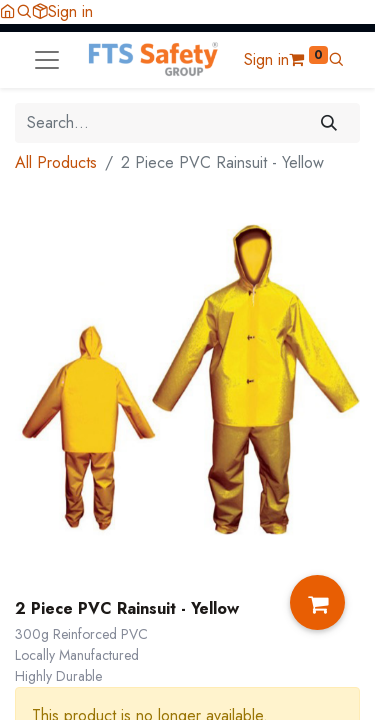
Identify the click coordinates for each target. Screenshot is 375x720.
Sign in (70, 11)
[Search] (329, 123)
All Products (56, 162)
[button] (24, 11)
